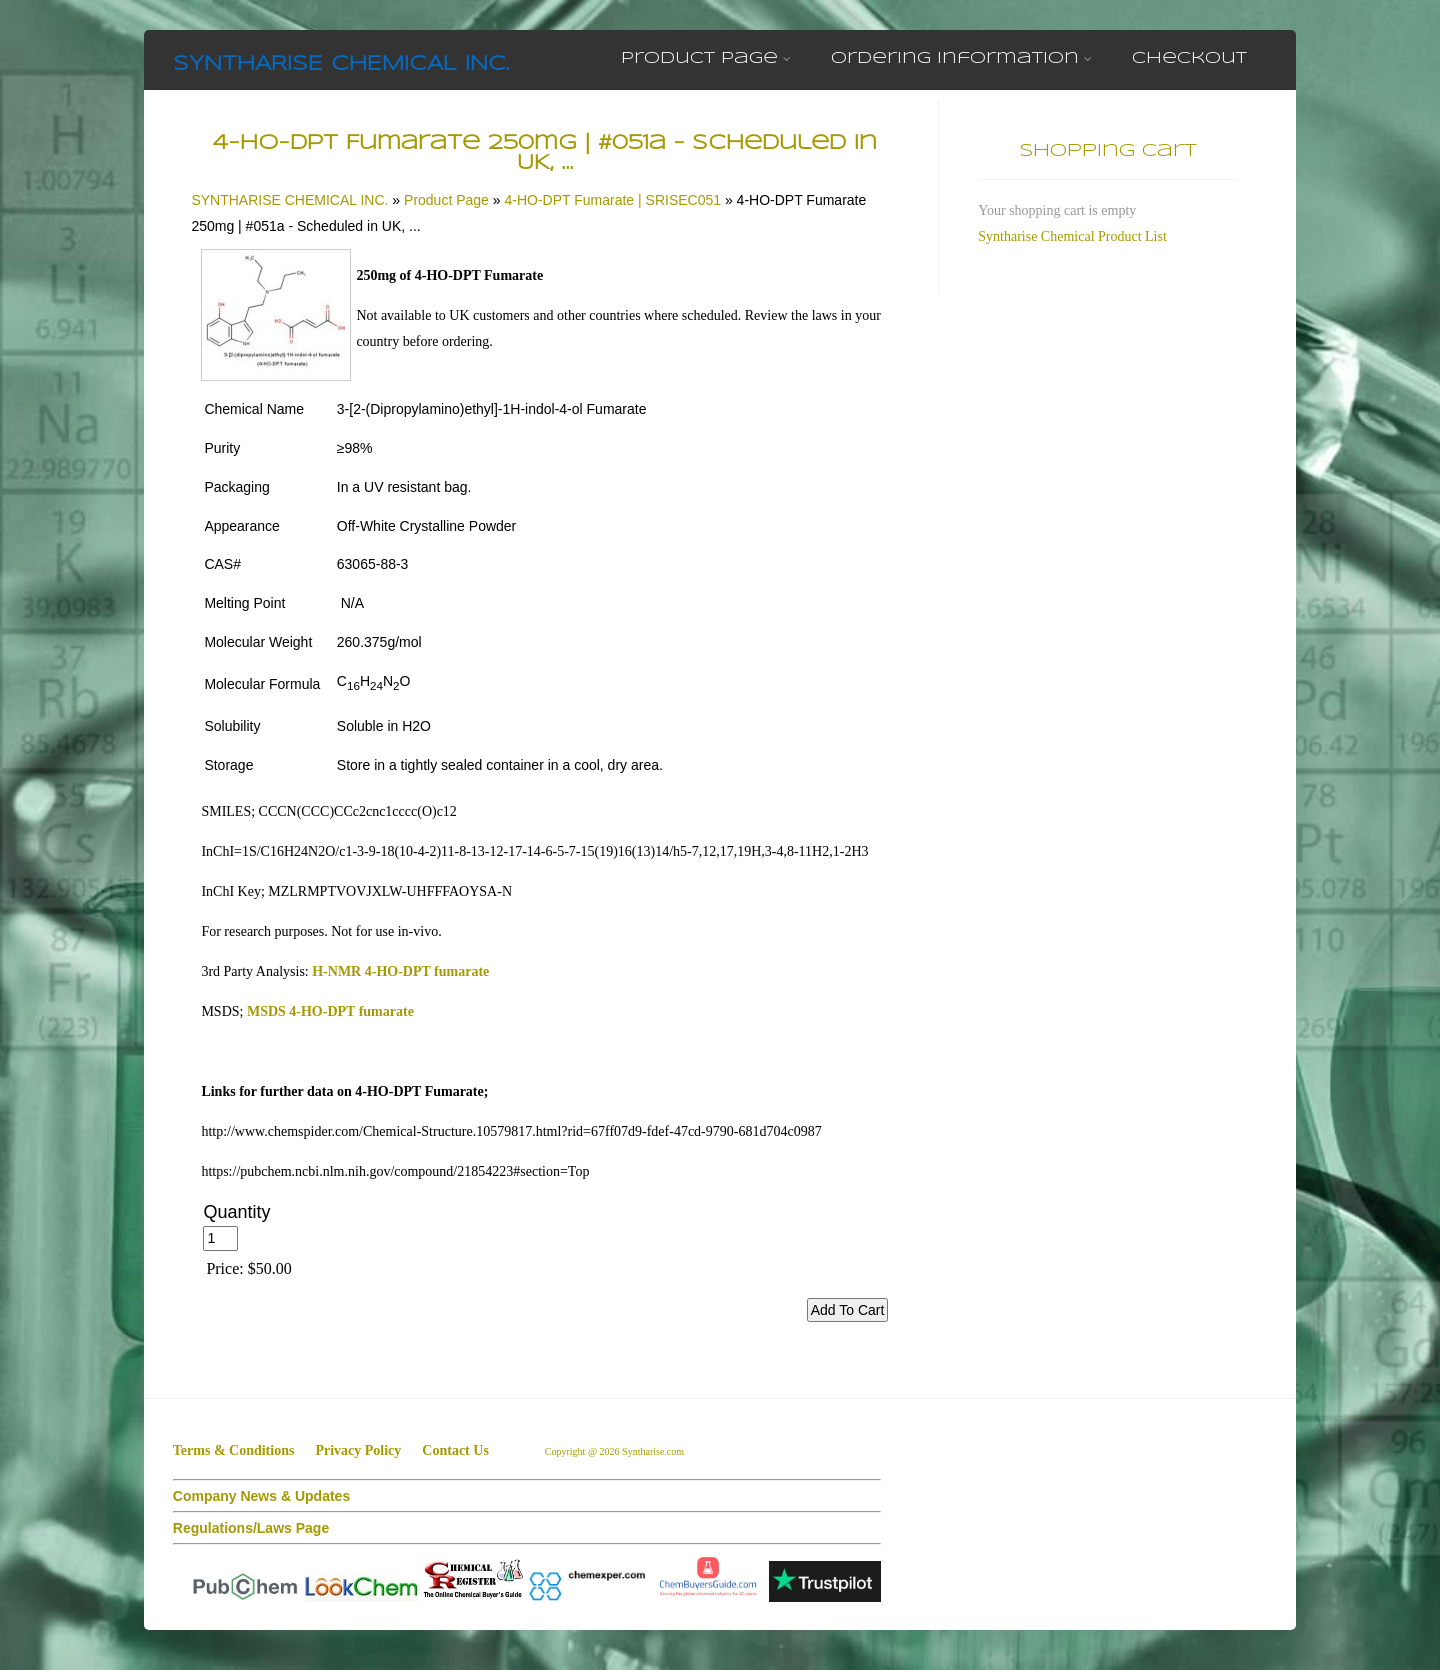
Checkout (1189, 58)
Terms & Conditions (234, 1450)
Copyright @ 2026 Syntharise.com (616, 1451)
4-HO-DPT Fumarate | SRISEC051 (612, 200)
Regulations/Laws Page (251, 1528)
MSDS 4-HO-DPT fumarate (330, 1011)
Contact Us (455, 1450)
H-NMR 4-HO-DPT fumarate (400, 971)
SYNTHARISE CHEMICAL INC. (341, 64)
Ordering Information (961, 58)
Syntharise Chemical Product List (1072, 236)
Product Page (706, 58)
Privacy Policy (358, 1450)
